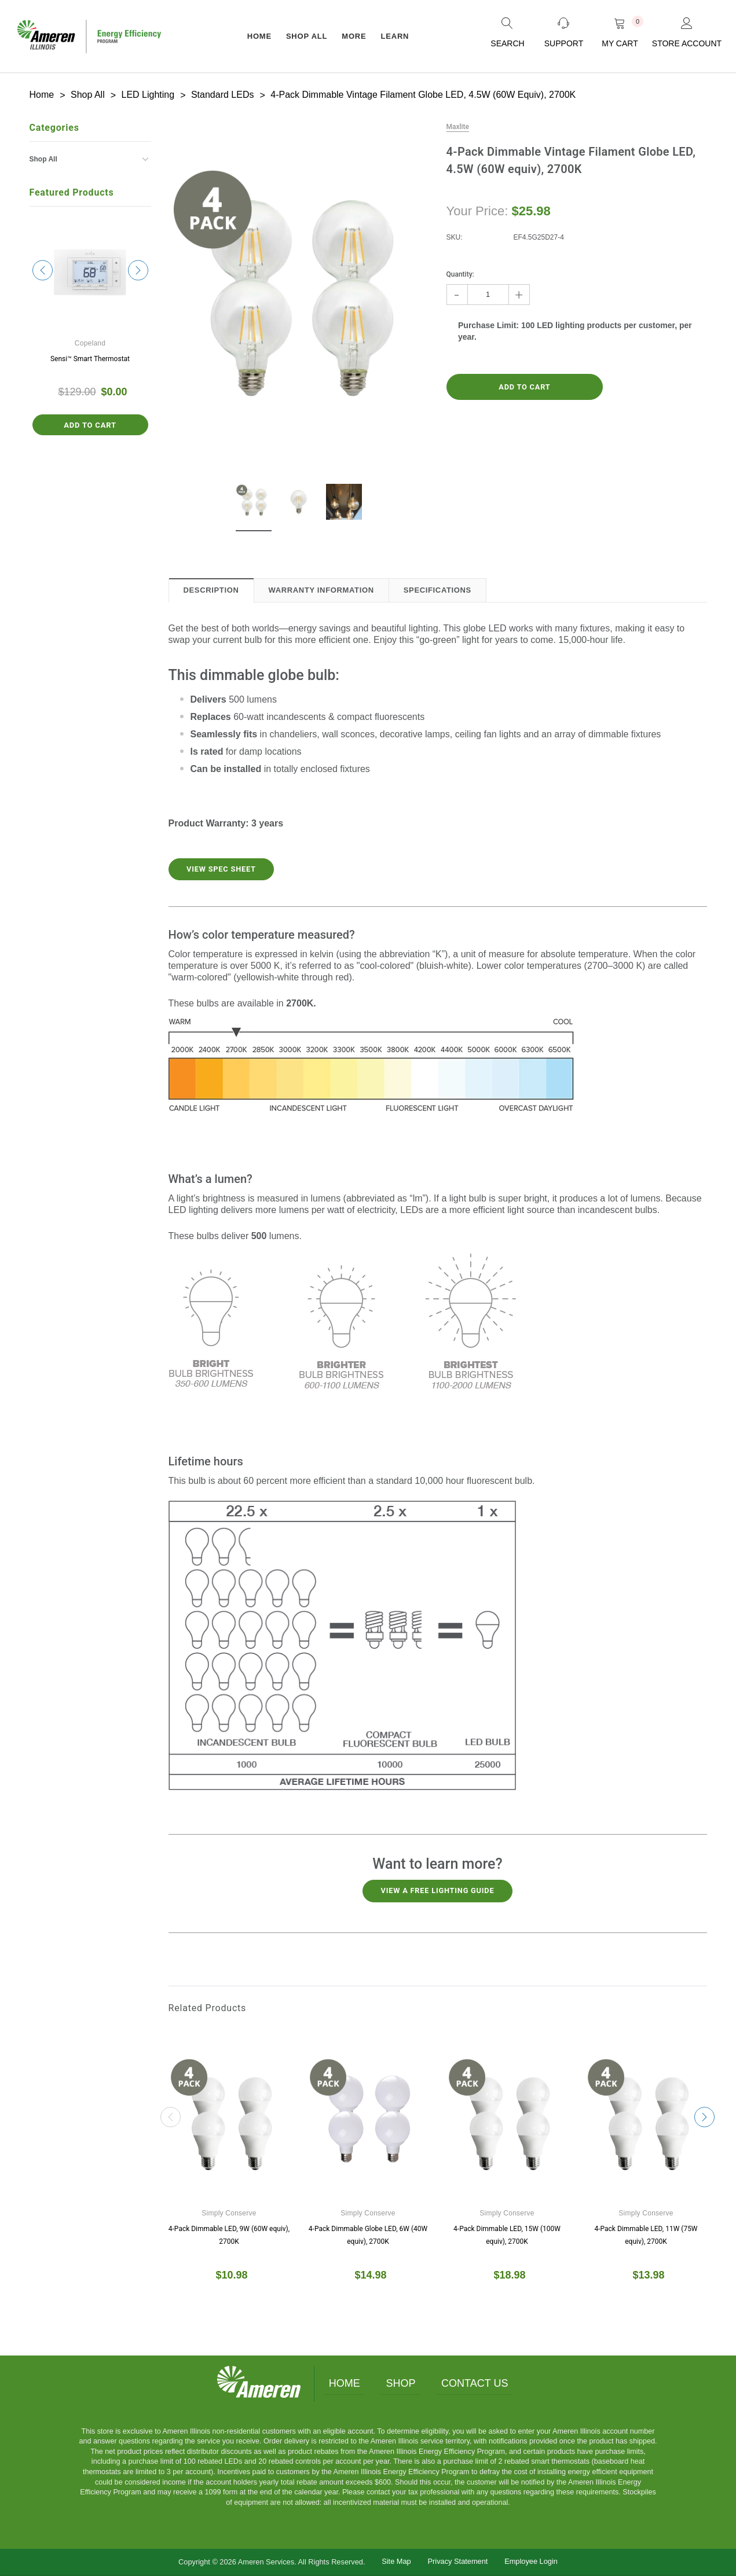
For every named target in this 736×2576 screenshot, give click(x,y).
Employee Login (531, 2560)
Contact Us (477, 2382)
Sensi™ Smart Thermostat (90, 358)
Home (341, 2382)
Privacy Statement (458, 2560)
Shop (400, 2382)
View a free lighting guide (437, 1890)
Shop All (306, 36)
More (354, 36)
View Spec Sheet (224, 869)
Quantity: (460, 273)
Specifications (437, 589)
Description (211, 589)
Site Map (396, 2560)
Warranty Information (321, 589)
